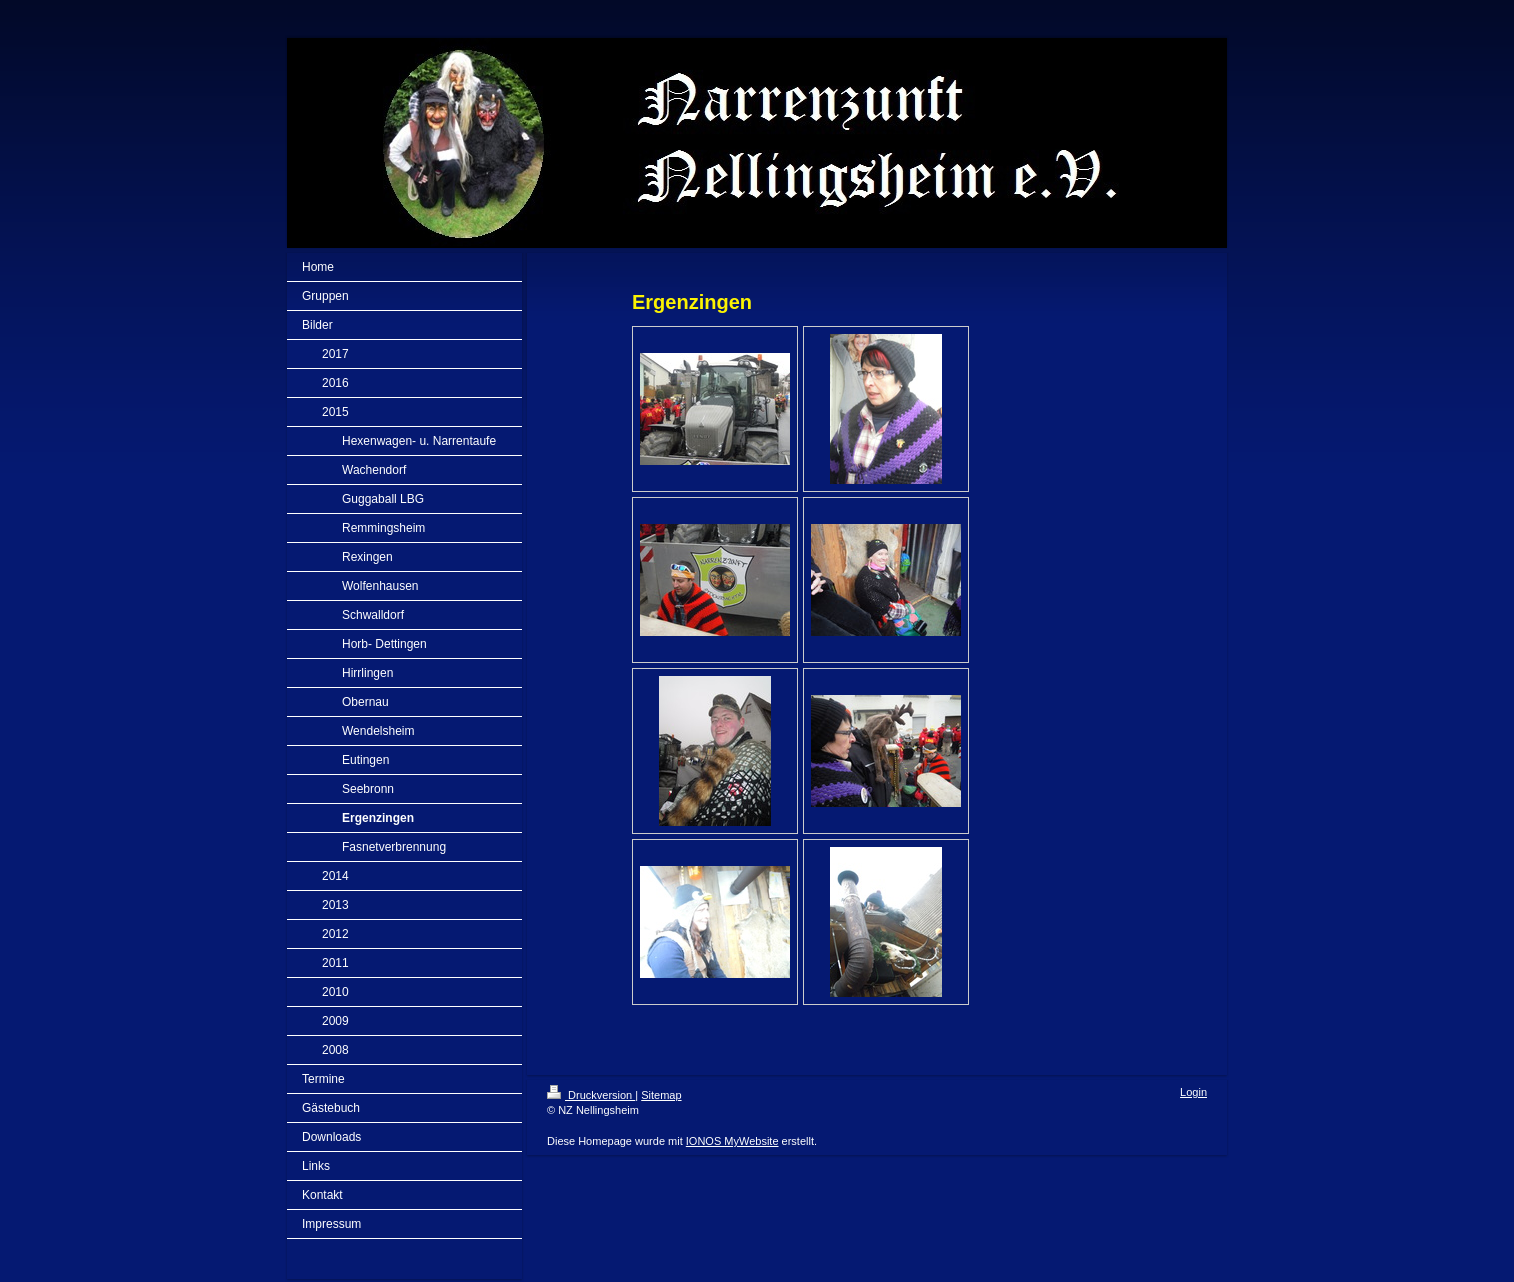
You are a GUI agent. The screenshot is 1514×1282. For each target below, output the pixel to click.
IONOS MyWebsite (732, 1141)
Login (1193, 1092)
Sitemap (661, 1095)
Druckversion (591, 1095)
